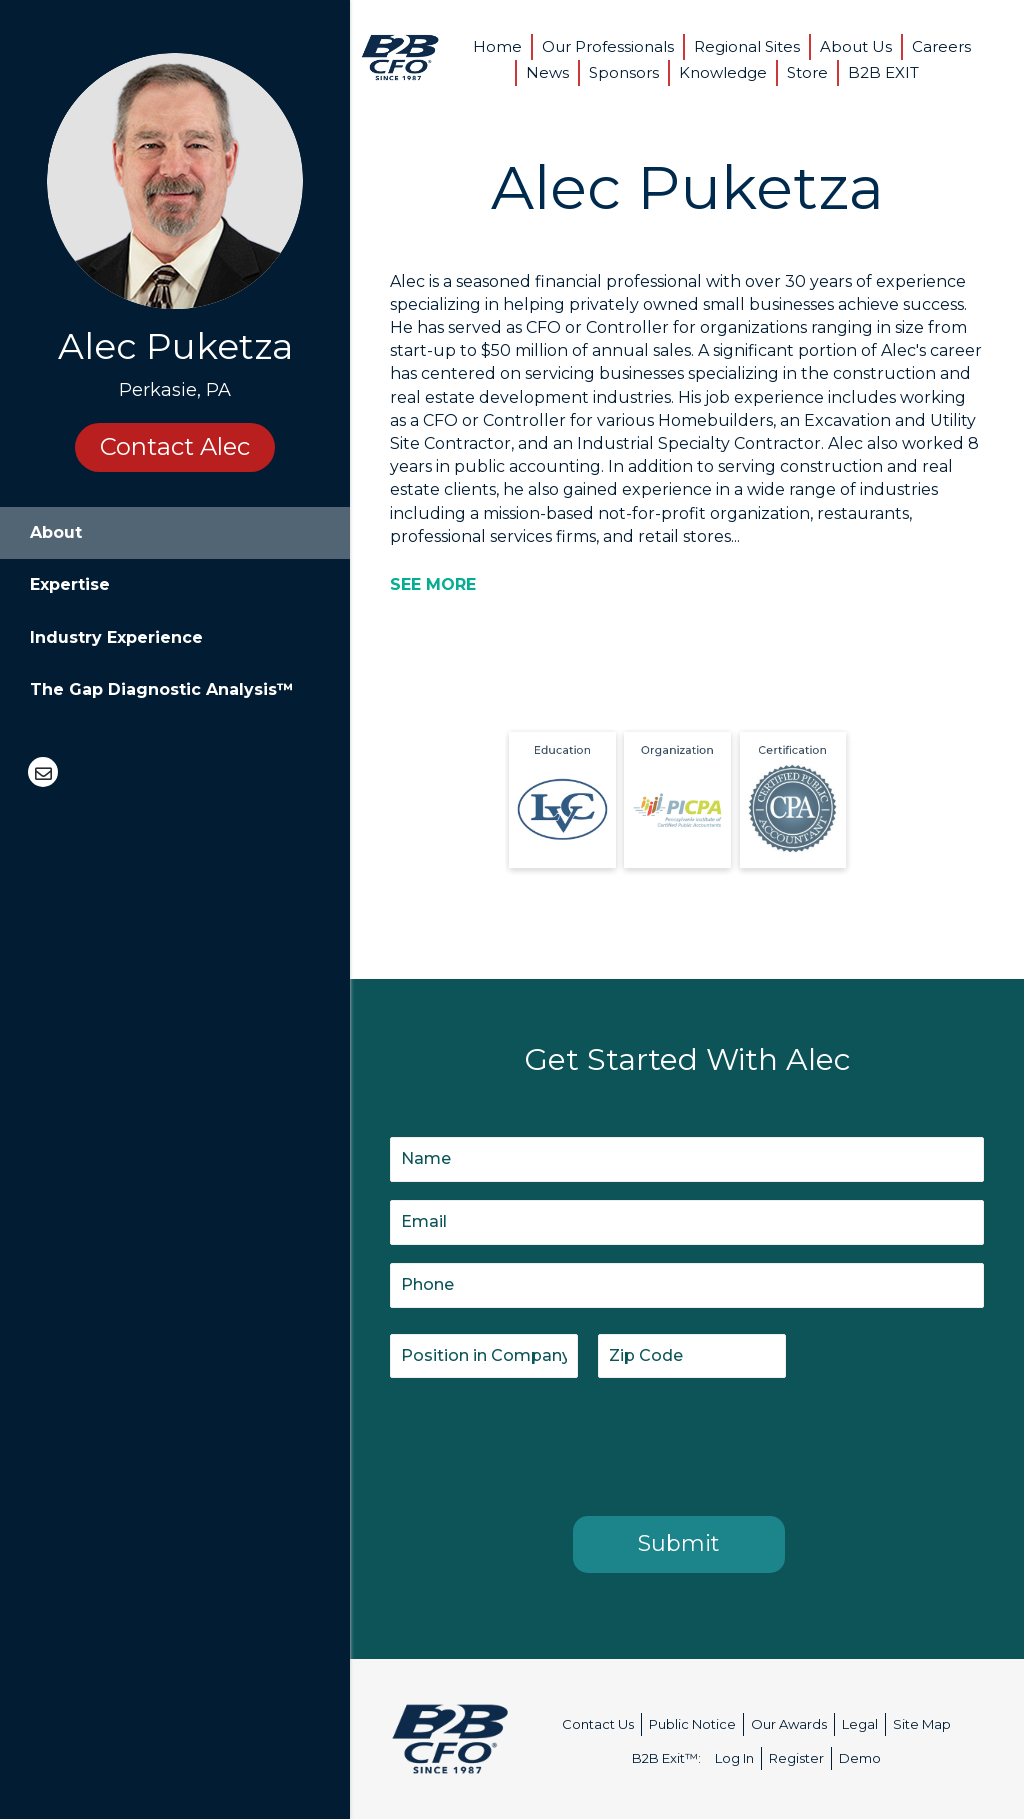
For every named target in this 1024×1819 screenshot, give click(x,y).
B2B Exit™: (666, 1758)
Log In (734, 1758)
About (56, 532)
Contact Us (598, 1724)
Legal (860, 1724)
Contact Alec (175, 446)
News (547, 72)
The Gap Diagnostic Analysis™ (162, 689)
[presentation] (542, 1443)
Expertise (70, 584)
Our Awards (789, 1724)
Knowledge (723, 72)
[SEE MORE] (433, 584)
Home (497, 46)
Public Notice (692, 1724)
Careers (941, 46)
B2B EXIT (883, 72)
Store (807, 72)
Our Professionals (608, 46)
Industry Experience (116, 637)
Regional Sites (747, 46)
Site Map (922, 1724)
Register (796, 1758)
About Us (856, 46)
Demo (860, 1758)
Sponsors (624, 72)
